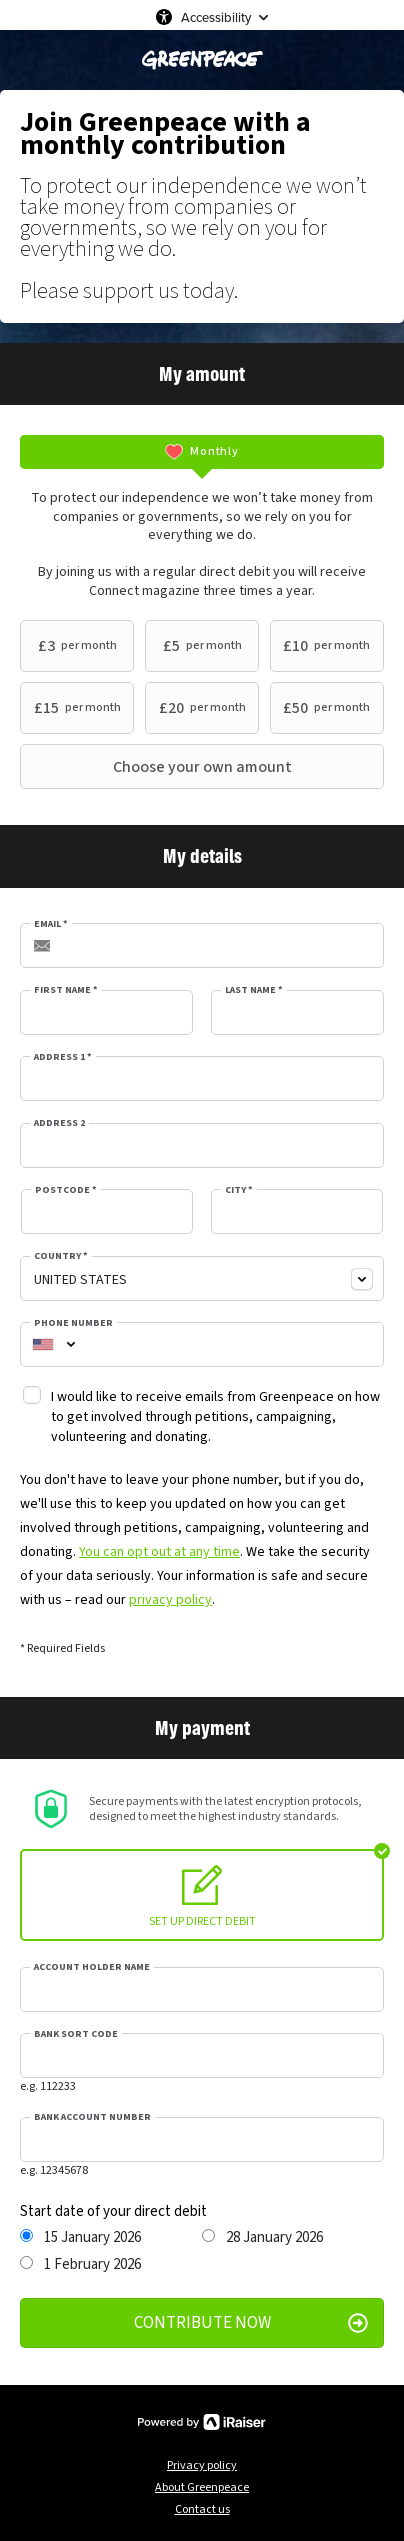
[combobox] (202, 1278)
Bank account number (92, 2117)
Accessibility (216, 17)
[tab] (202, 452)
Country (61, 1256)
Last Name (254, 990)
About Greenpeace (202, 2487)
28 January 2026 (262, 2238)
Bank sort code (76, 2034)
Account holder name (92, 1967)
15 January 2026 (80, 2238)
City (239, 1190)
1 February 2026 (80, 2265)
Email (51, 924)
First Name (66, 990)
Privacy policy (202, 2465)
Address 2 (59, 1123)
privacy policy (170, 1600)
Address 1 (63, 1057)
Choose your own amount (158, 767)
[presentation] (202, 452)
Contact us (202, 2509)
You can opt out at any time (159, 1552)
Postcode (66, 1190)
